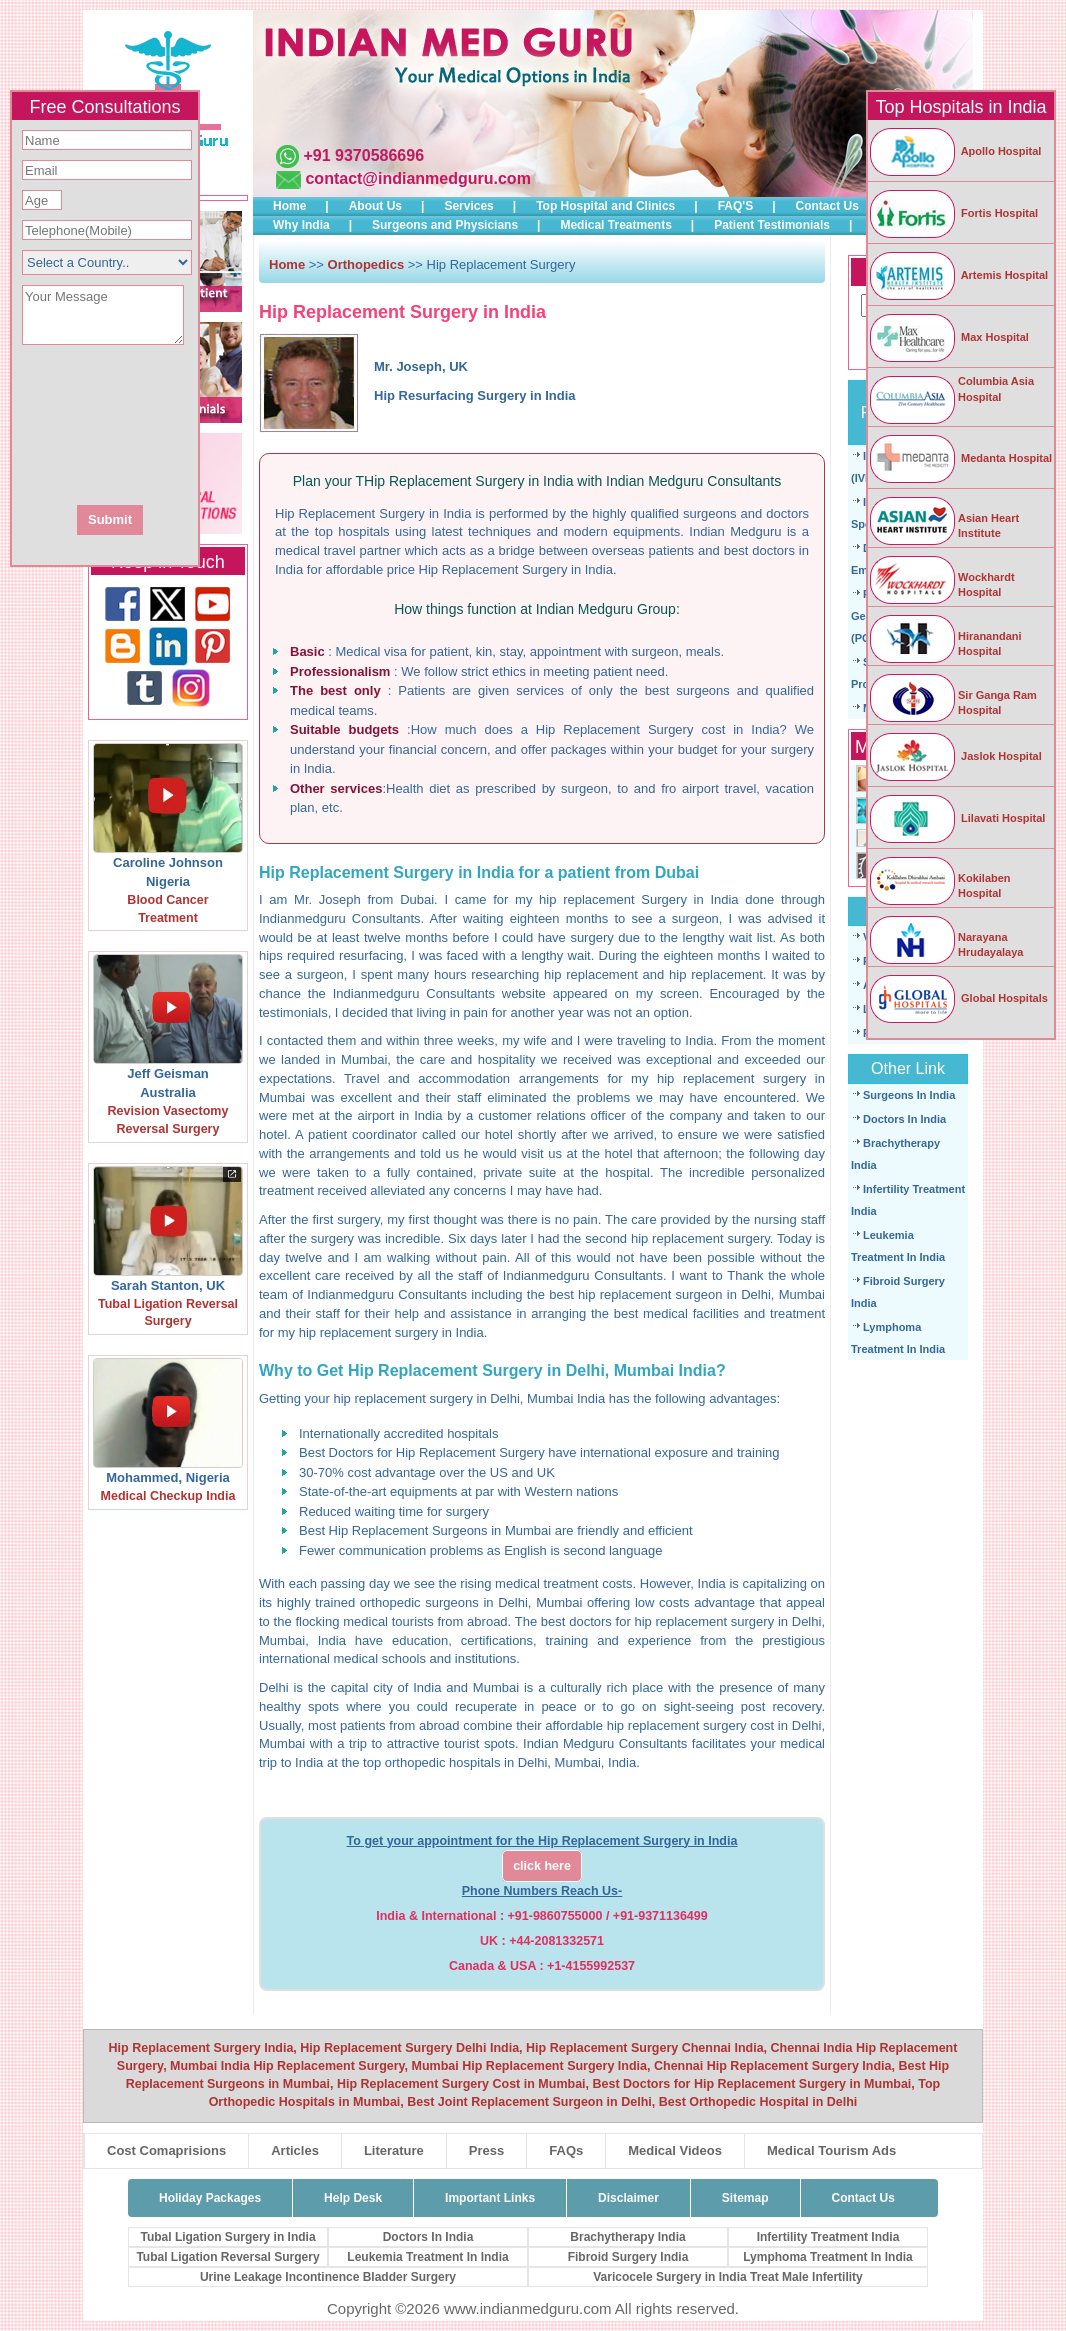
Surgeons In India (909, 1095)
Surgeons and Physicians (445, 225)
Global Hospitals (958, 998)
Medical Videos (675, 2150)
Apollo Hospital (954, 151)
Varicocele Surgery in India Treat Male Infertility (727, 2277)
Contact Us (827, 206)
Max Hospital (948, 337)
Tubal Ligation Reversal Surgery (227, 2257)
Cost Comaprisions (166, 2150)
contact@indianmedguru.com (417, 178)
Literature (394, 2150)
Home (289, 206)
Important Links (490, 2198)
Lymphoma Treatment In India (828, 2257)
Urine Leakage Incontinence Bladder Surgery (328, 2277)
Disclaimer (628, 2198)
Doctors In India (904, 1119)
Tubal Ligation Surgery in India (227, 2237)
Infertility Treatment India (828, 2237)
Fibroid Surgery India (628, 2257)
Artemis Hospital (958, 275)
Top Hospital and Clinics (605, 206)
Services (468, 206)
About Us (375, 206)
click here (542, 1866)
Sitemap (745, 2198)
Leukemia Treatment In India (427, 2257)
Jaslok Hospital (955, 756)
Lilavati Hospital (956, 818)
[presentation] (213, 423)
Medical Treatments (615, 225)
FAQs (566, 2150)
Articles (295, 2150)
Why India (301, 225)
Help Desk (353, 2198)
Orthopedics (368, 264)
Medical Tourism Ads (831, 2150)
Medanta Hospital (960, 458)
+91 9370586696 (363, 155)
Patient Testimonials (772, 225)
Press (486, 2150)
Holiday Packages (210, 2198)
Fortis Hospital (953, 213)
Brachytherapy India (627, 2237)
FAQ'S (736, 206)
